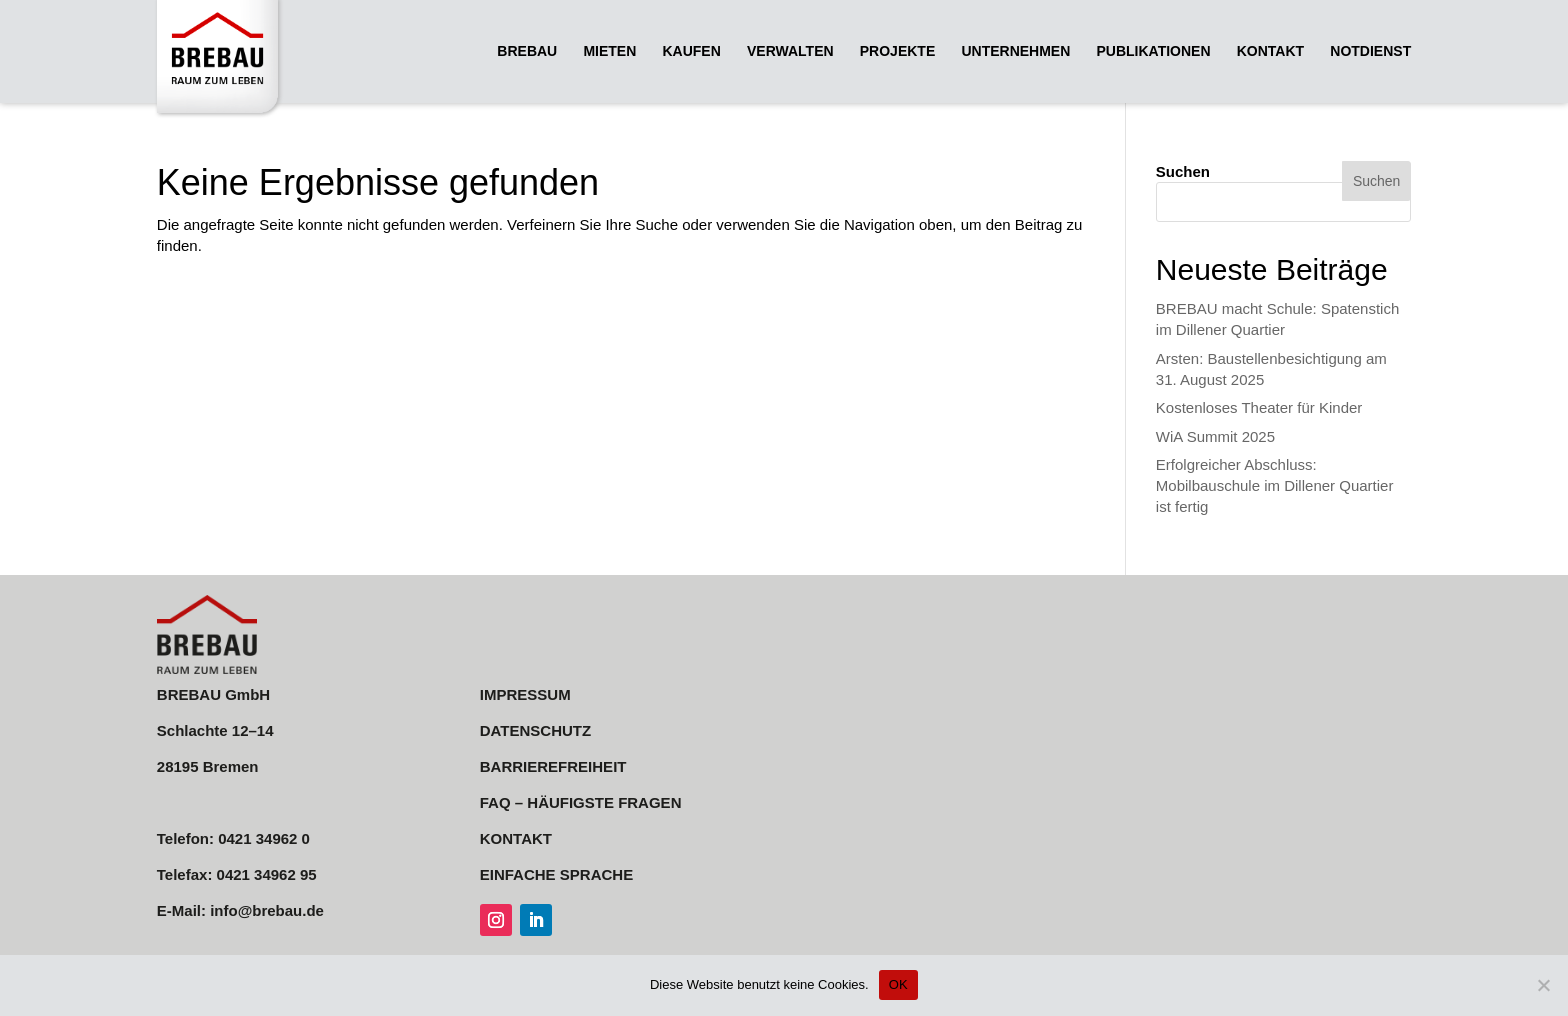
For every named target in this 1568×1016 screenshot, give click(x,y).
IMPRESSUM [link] (525, 694)
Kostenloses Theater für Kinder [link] (1259, 407)
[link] (223, 58)
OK (898, 984)
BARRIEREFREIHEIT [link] (553, 766)
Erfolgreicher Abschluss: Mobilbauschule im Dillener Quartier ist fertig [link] (1275, 485)
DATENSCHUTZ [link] (535, 730)
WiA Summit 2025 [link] (1215, 436)
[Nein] (1543, 985)
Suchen (1183, 171)
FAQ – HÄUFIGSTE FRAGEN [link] (581, 802)
